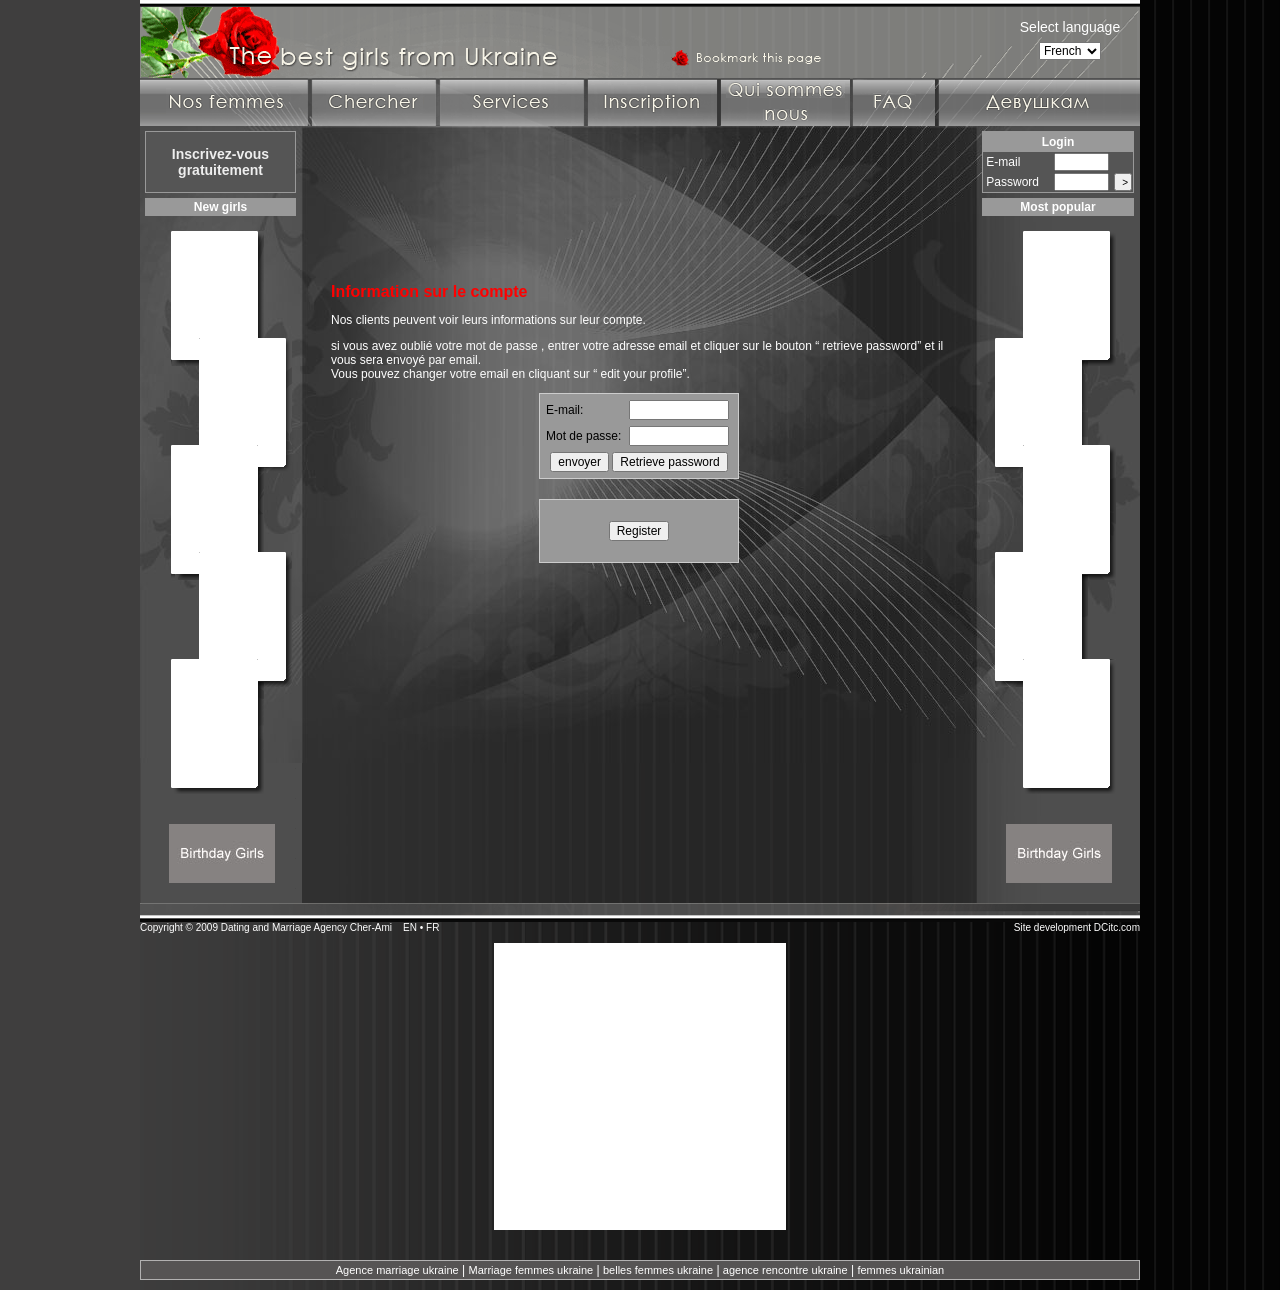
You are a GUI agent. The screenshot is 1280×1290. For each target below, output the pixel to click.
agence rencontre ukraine (785, 1270)
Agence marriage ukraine (397, 1270)
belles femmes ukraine (658, 1270)
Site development (1052, 927)
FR (432, 927)
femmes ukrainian (900, 1270)
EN (410, 927)
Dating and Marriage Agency (284, 927)
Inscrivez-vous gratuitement (220, 162)
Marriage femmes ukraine (530, 1270)
